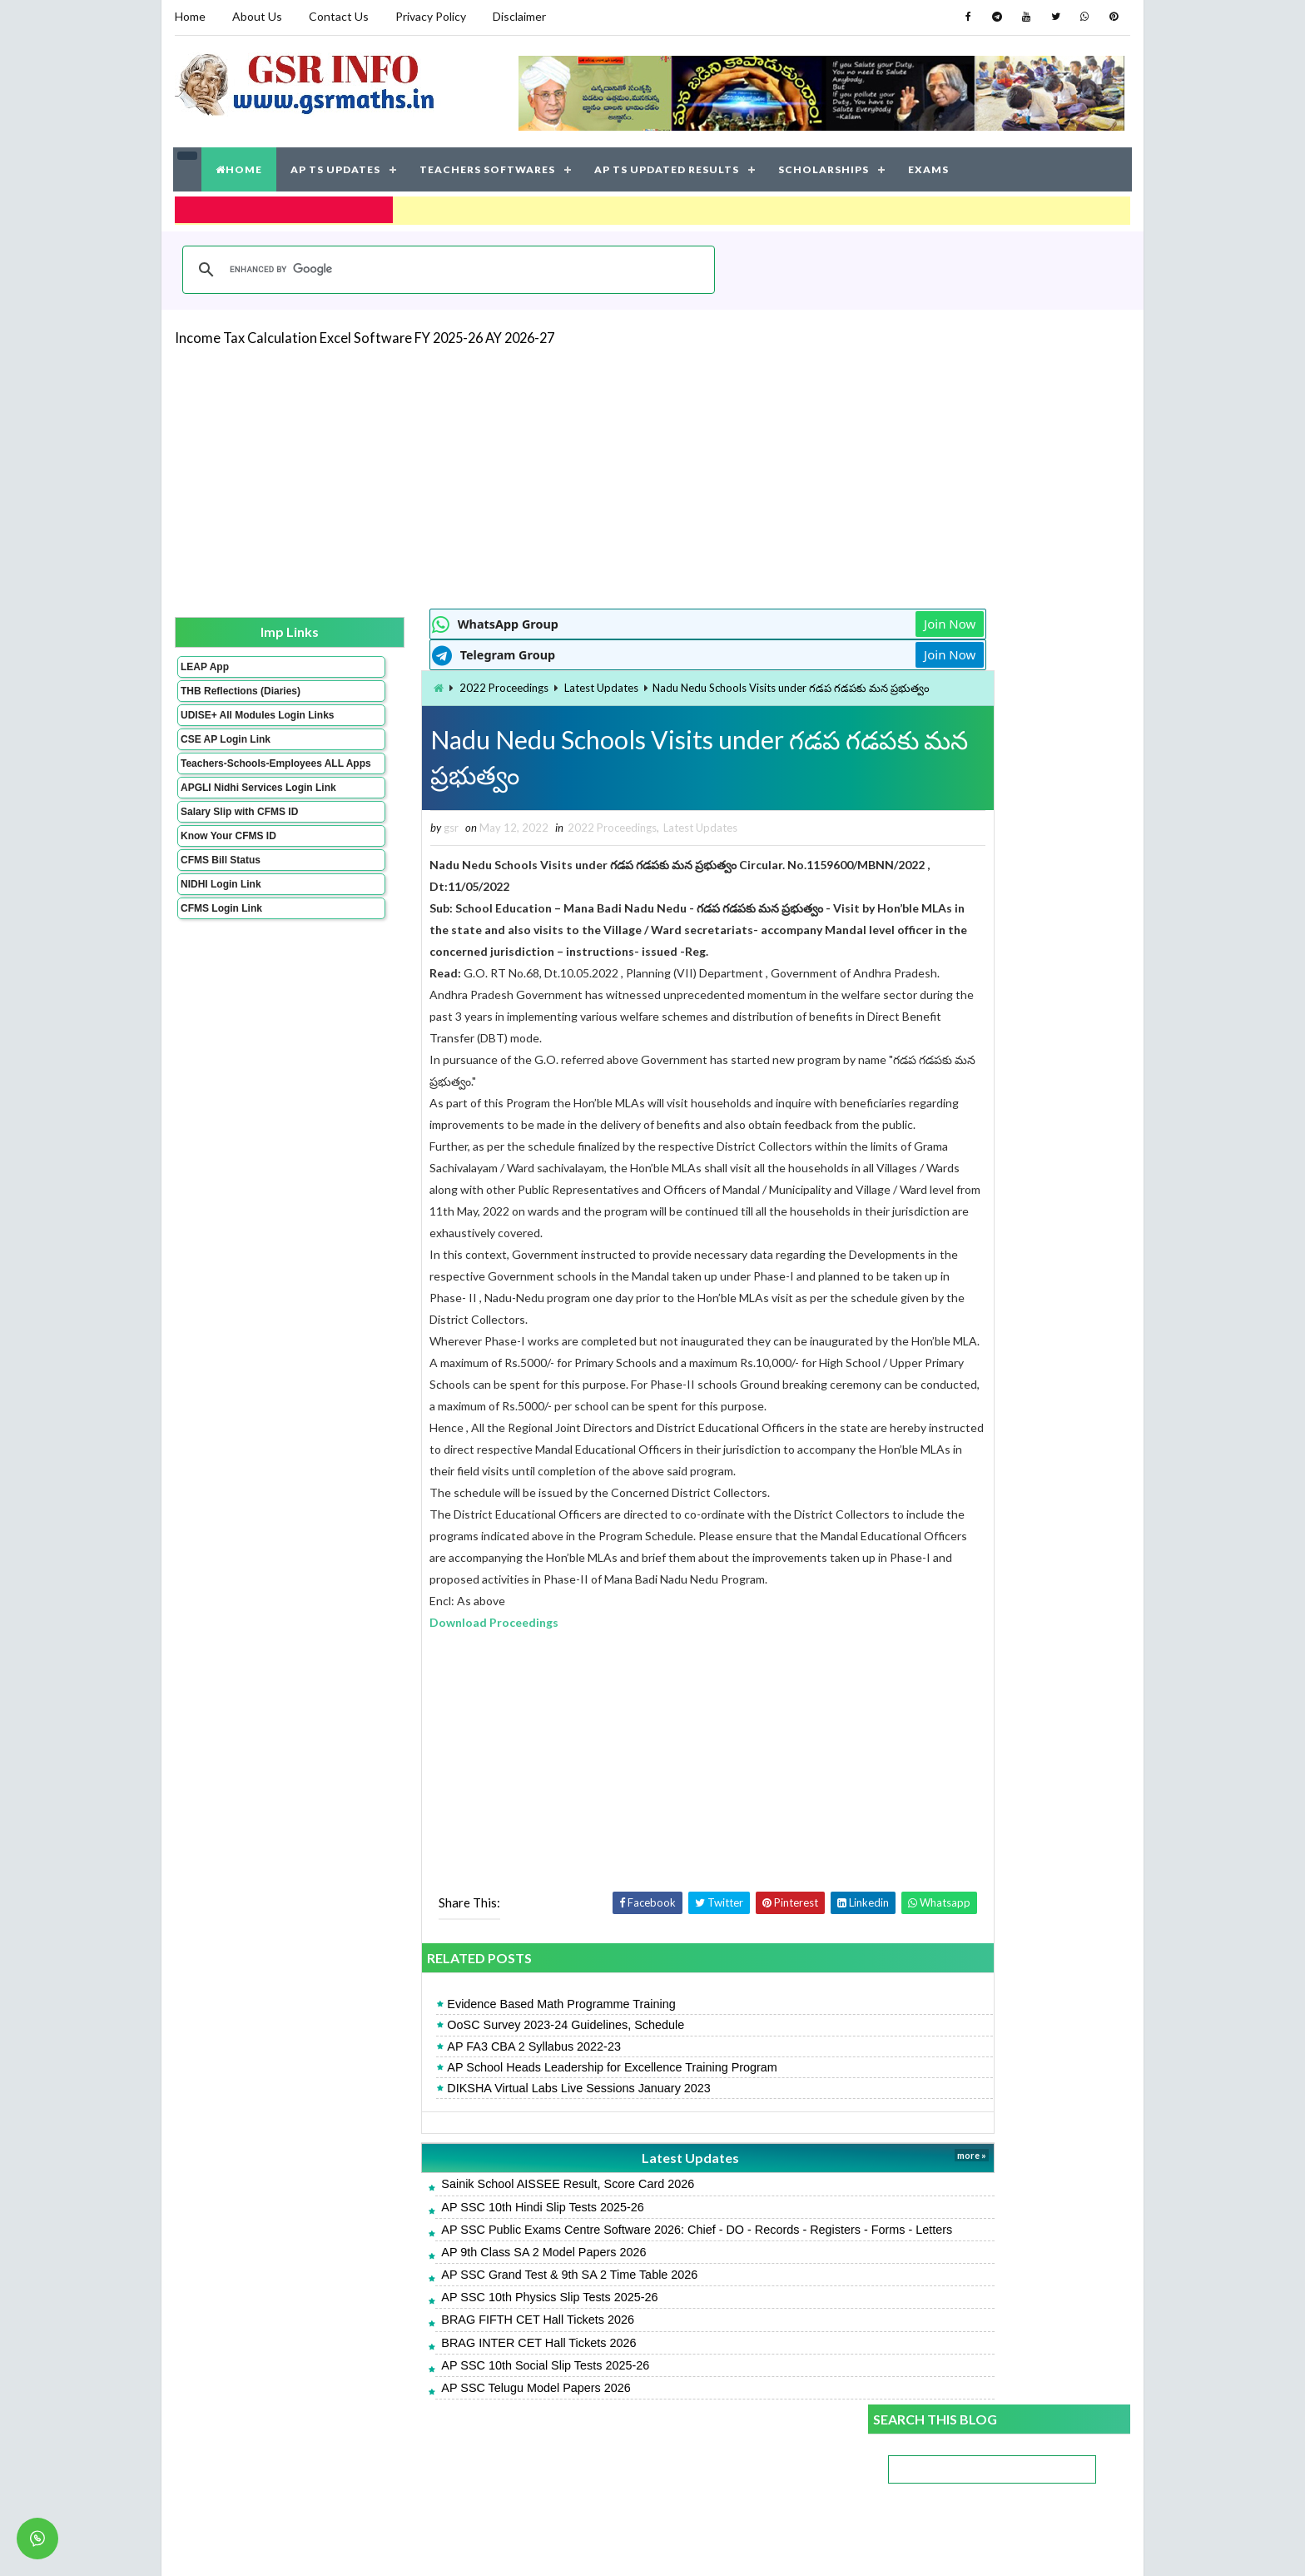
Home (189, 16)
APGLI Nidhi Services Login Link (231, 823)
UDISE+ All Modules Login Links (227, 727)
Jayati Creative (574, 2546)
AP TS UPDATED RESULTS (667, 166)
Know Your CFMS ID (227, 877)
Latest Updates (508, 683)
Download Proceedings (401, 1685)
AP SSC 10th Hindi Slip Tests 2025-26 (450, 2270)
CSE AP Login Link (225, 757)
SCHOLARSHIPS (824, 166)
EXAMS (929, 166)
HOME (239, 166)
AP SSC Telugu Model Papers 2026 (443, 2467)
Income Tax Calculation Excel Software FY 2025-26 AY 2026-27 (363, 332)
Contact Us (338, 16)
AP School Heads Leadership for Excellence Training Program (520, 2130)
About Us (256, 16)
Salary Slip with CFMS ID (238, 853)
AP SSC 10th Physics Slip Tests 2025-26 (457, 2378)
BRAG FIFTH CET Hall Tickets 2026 (445, 2400)
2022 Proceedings (410, 683)
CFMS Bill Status (220, 902)
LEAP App (204, 662)
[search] (446, 264)
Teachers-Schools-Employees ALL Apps (230, 787)
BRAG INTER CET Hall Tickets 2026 (446, 2422)
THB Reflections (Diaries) (218, 692)
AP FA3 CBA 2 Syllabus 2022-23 (441, 2109)
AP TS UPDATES (336, 166)
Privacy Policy (429, 16)
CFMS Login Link (220, 950)
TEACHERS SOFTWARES (488, 166)
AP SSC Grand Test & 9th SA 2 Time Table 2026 (477, 2354)
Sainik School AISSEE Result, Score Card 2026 (475, 2248)
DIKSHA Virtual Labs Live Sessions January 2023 (486, 2151)
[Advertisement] (652, 471)
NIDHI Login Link (220, 926)
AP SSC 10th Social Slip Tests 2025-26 (453, 2445)
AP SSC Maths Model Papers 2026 (958, 1269)
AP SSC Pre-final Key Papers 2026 (958, 1142)
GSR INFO (331, 2546)
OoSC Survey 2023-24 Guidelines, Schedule (473, 2089)
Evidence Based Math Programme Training (469, 2068)
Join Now (809, 619)
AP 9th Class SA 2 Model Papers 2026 (451, 2332)
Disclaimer (518, 16)
